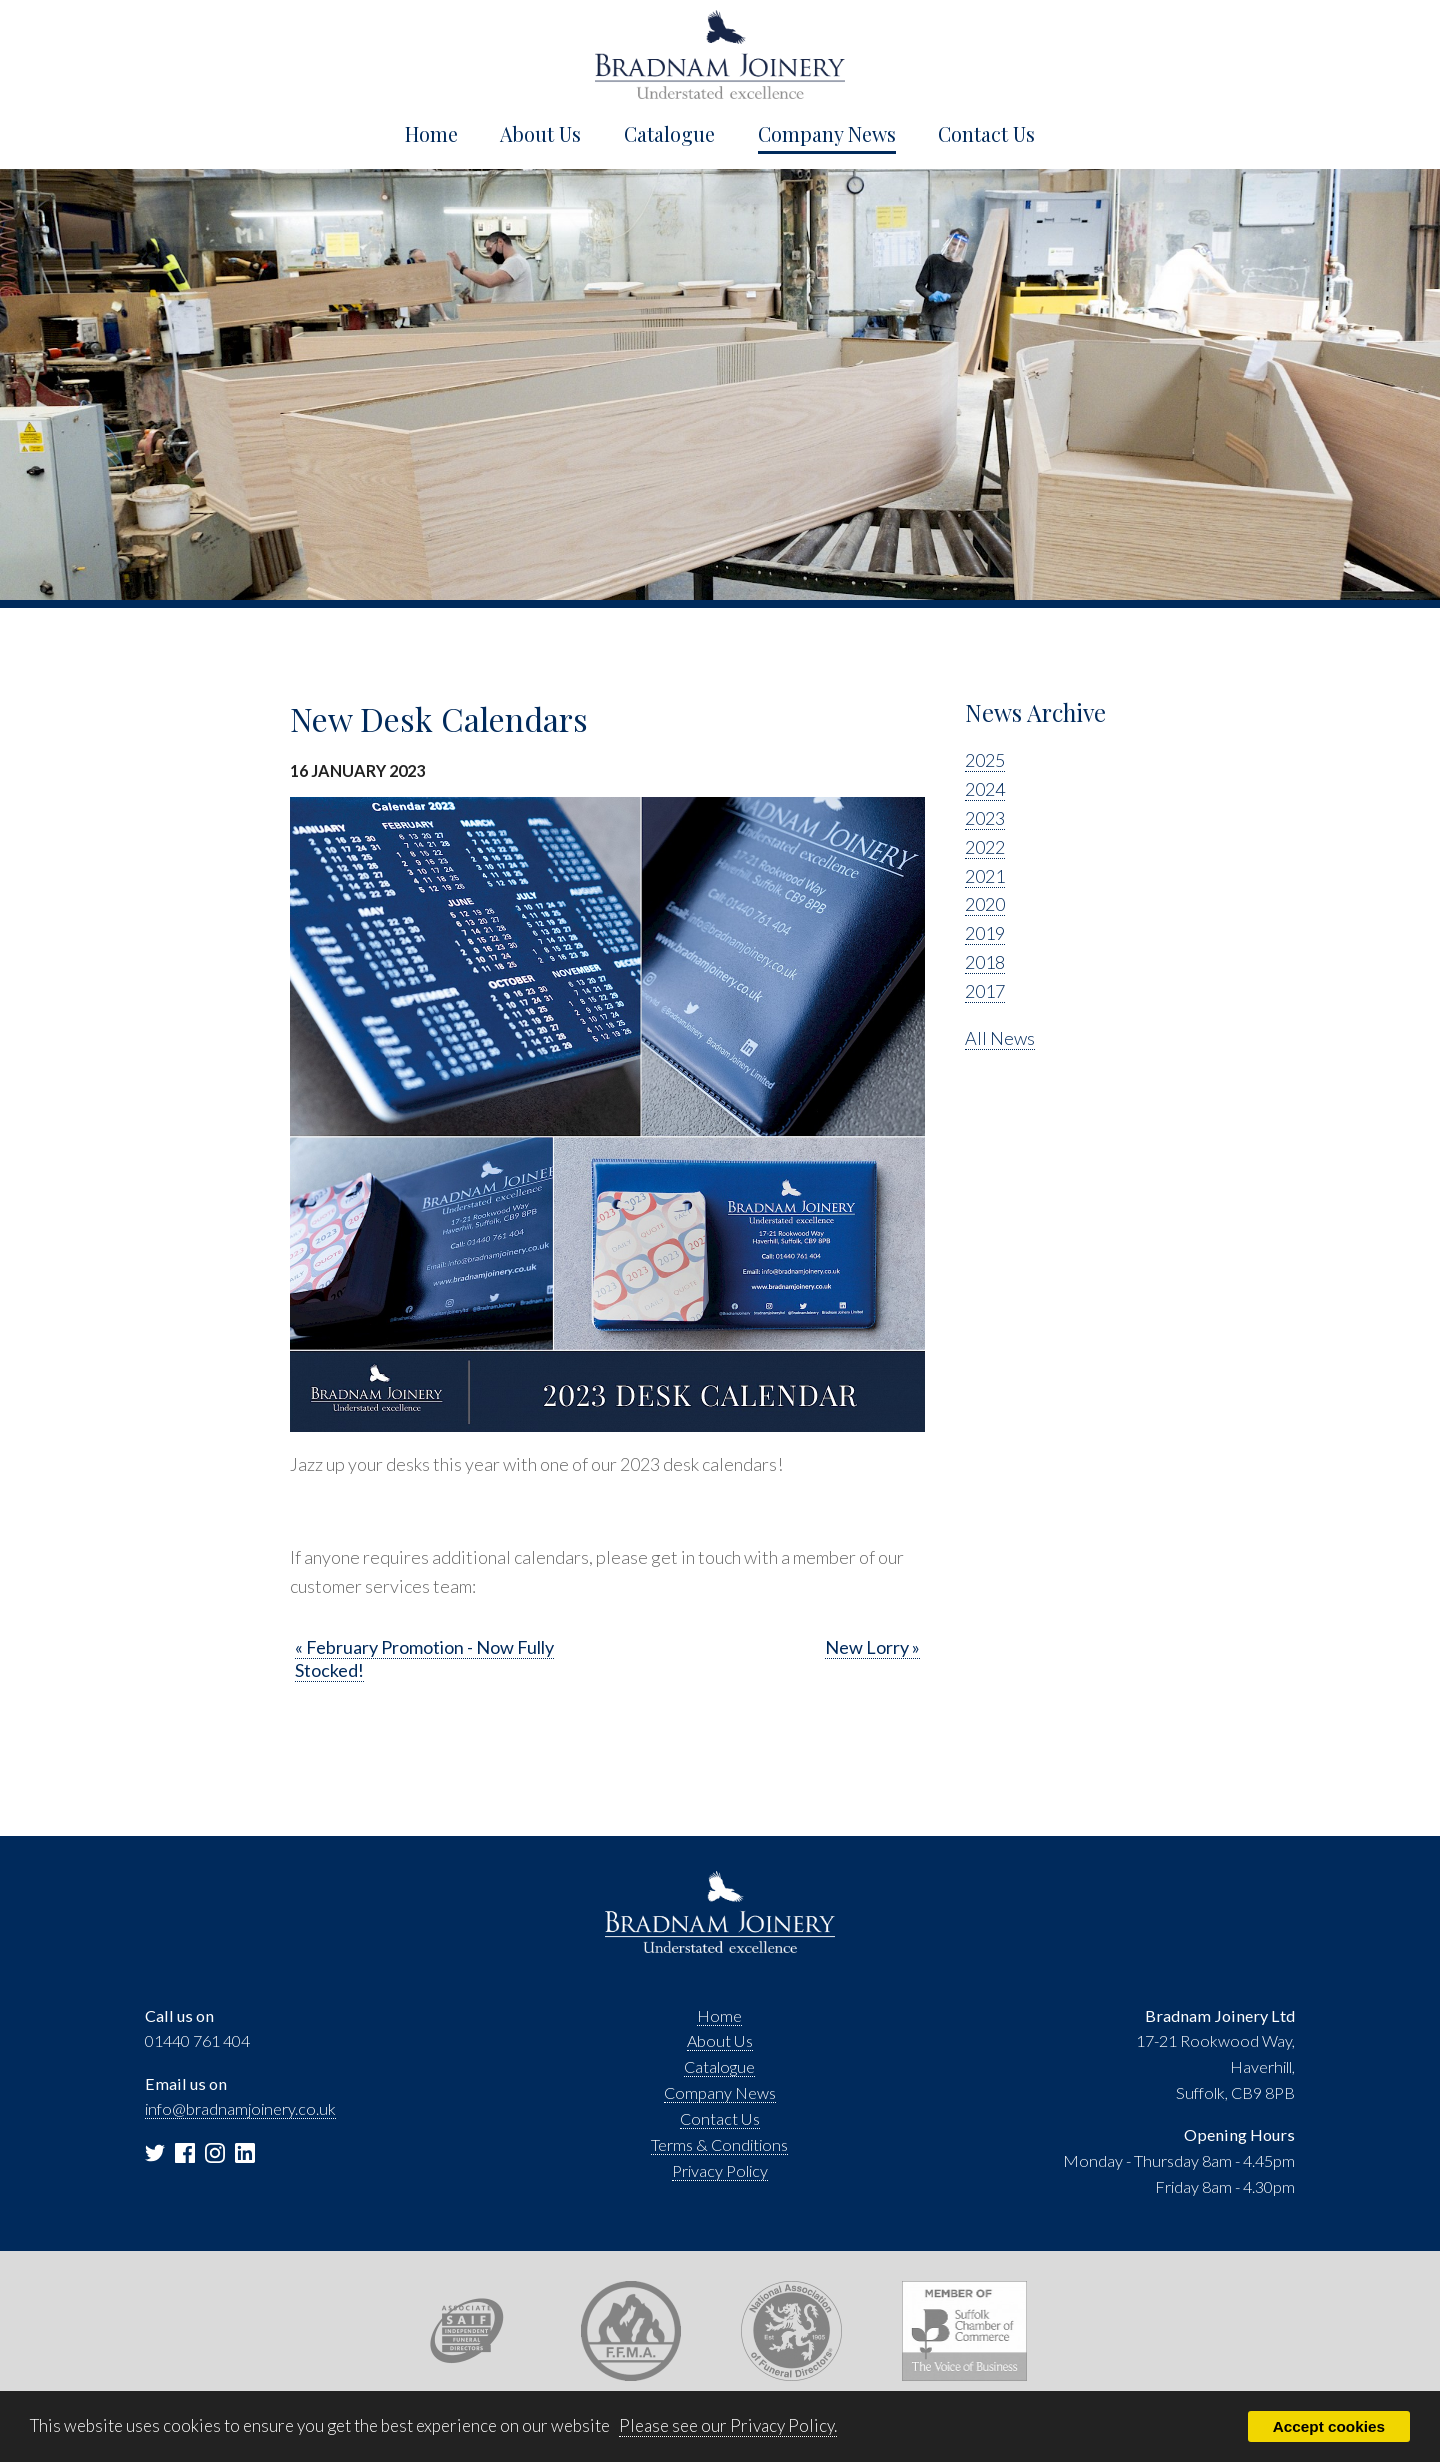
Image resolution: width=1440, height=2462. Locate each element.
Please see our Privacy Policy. (728, 2425)
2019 (985, 933)
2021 (985, 876)
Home (431, 134)
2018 (985, 962)
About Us (540, 134)
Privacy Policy (720, 2170)
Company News (827, 134)
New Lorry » (872, 1647)
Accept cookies (1329, 2426)
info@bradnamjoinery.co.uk (240, 2108)
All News (1000, 1038)
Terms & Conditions (719, 2144)
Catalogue (669, 134)
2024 (985, 789)
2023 (985, 818)
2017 (985, 991)
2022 (985, 847)
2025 (985, 760)
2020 (985, 904)
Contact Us (986, 134)
